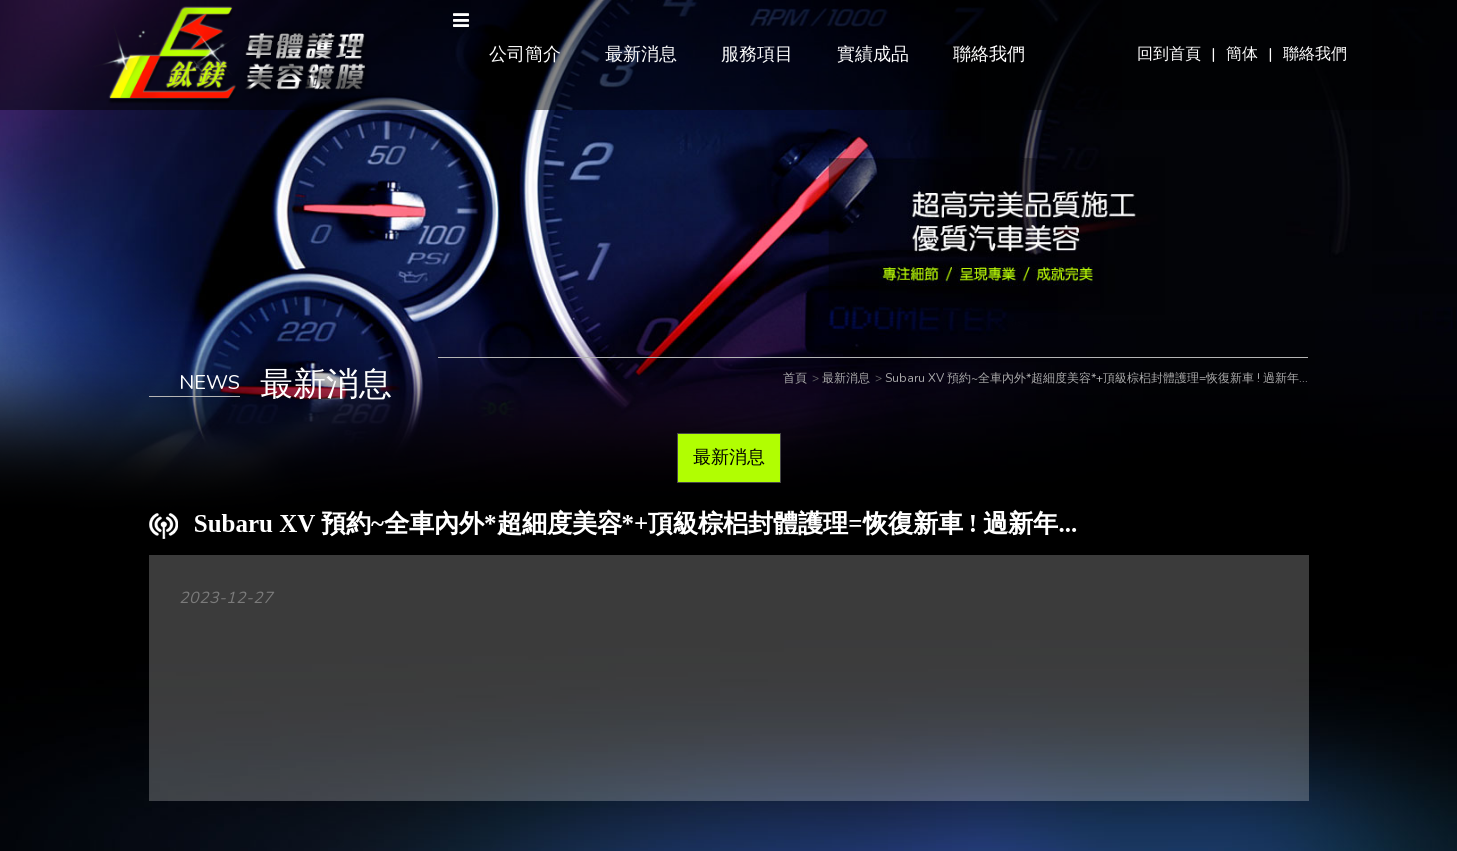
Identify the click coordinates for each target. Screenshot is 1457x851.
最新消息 (641, 54)
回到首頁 (1169, 54)
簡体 (1242, 54)
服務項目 (757, 54)
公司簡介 (525, 54)
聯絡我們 (1315, 54)
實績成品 (873, 54)
